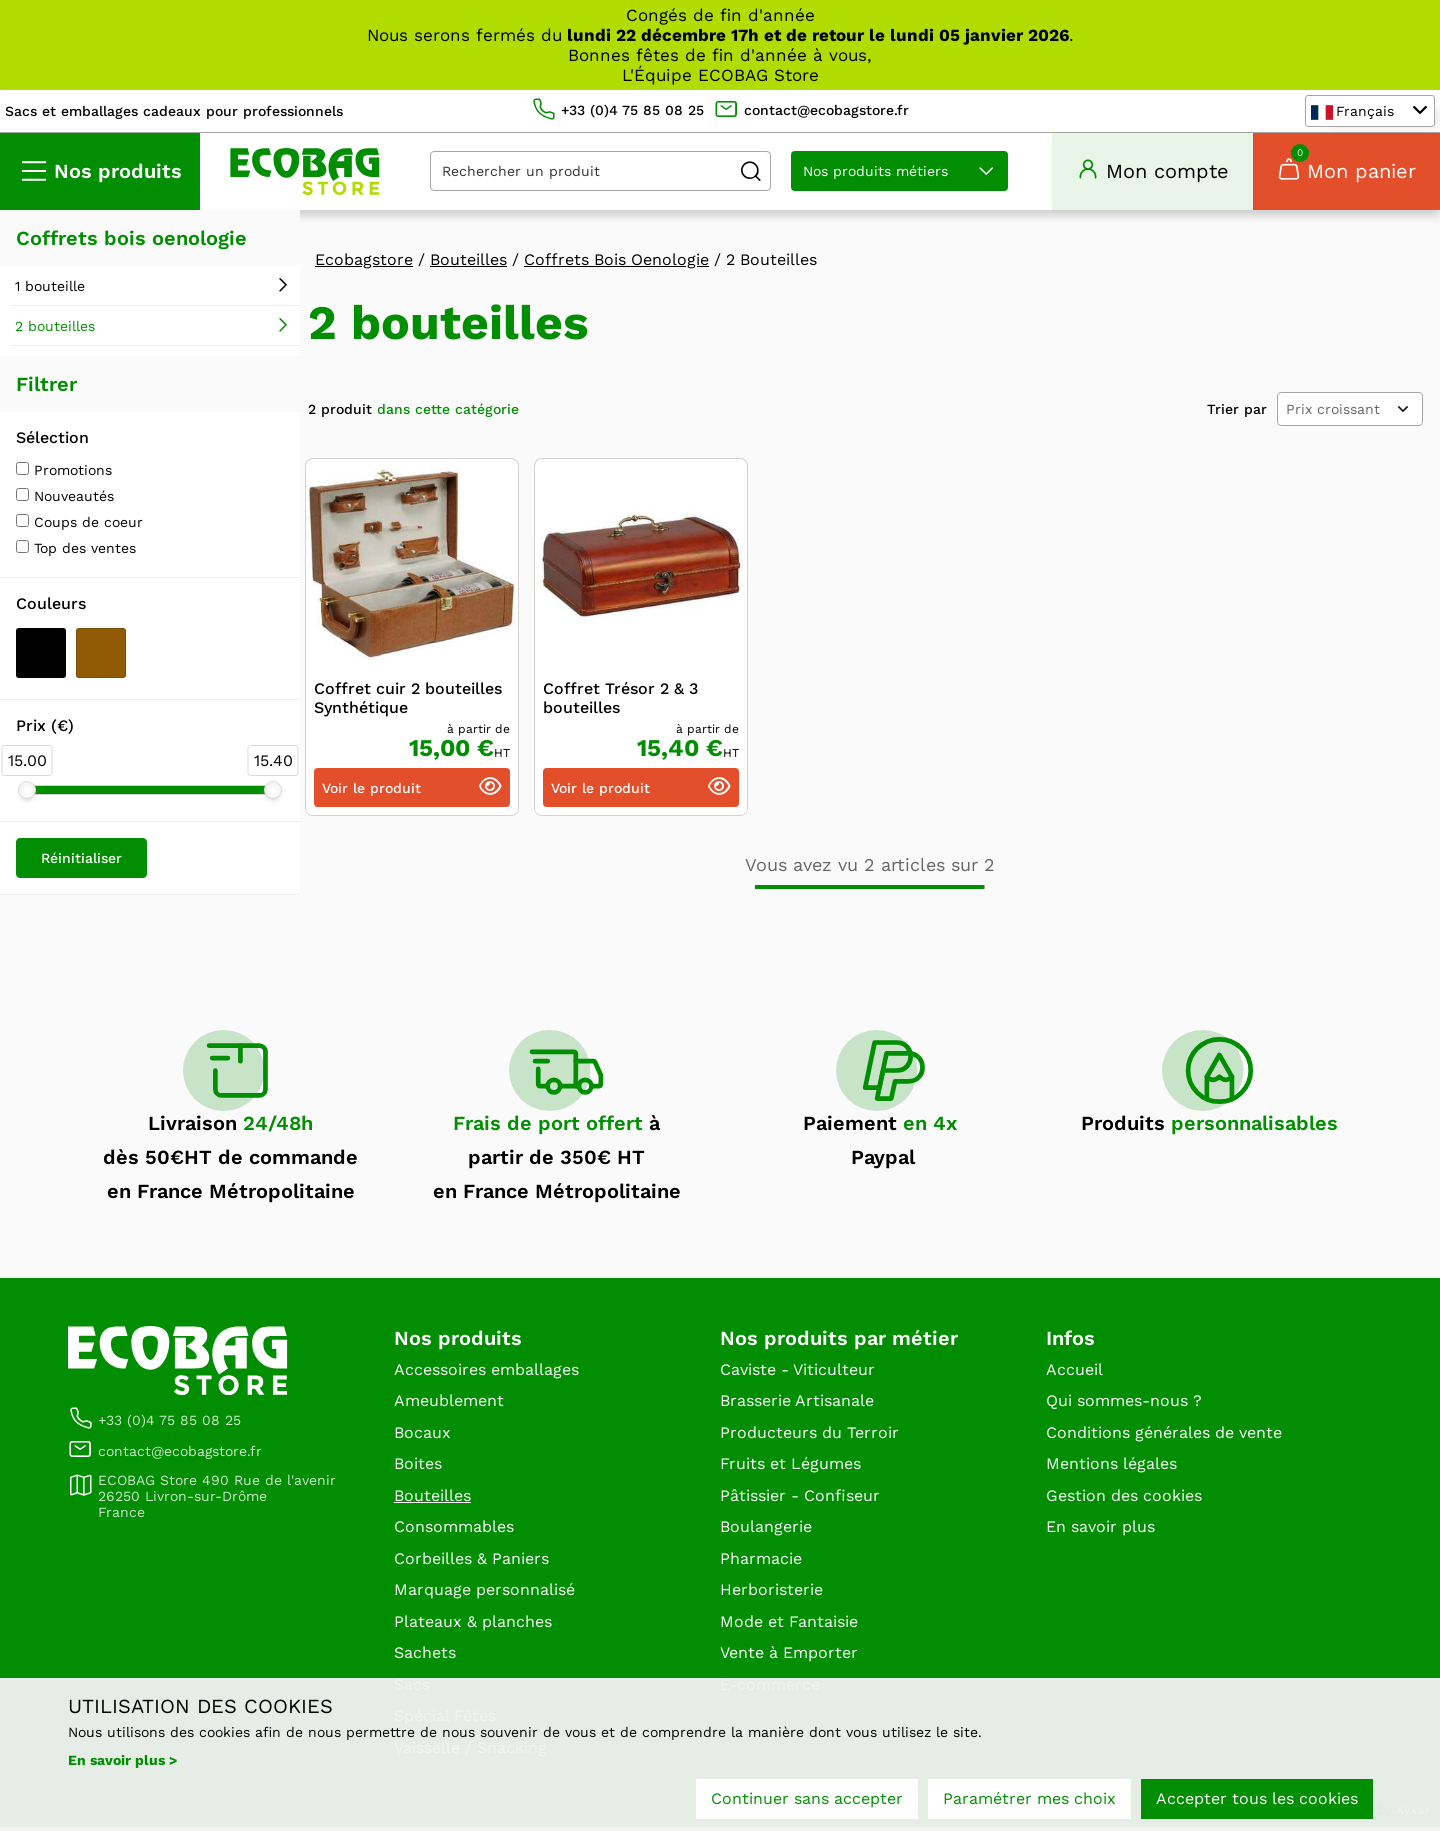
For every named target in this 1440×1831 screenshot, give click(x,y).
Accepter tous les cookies (1257, 1798)
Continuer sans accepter (807, 1798)
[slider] (27, 793)
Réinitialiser (81, 861)
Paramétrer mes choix (1029, 1798)
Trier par (1237, 412)
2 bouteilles (55, 329)
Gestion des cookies (1124, 1498)
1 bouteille (50, 289)
